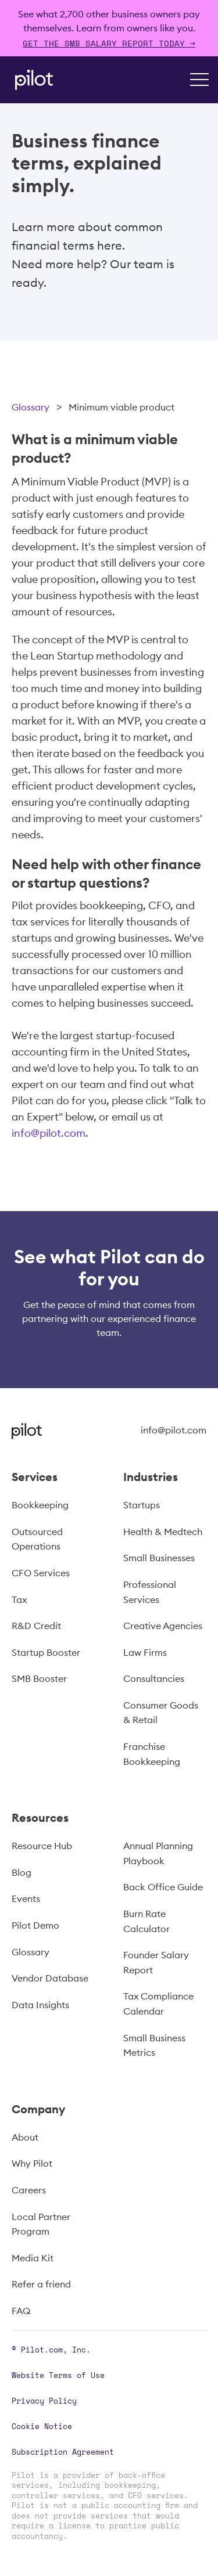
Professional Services (149, 1592)
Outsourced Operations (37, 1539)
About (25, 2137)
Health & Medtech (162, 1531)
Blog (21, 1872)
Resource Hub (42, 1845)
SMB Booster (39, 1678)
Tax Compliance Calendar (158, 2003)
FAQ (21, 2310)
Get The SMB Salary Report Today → (109, 43)
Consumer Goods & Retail (160, 1712)
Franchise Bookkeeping (151, 1754)
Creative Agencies (162, 1625)
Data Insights (40, 2005)
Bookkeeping (40, 1505)
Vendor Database (50, 1978)
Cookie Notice (42, 2426)
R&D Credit (36, 1625)
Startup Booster (46, 1652)
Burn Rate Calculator (146, 1921)
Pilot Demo (35, 1925)
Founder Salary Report (156, 1962)
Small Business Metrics (154, 2045)
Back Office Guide (163, 1887)
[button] (199, 79)
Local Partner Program (41, 2224)
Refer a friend (41, 2284)
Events (26, 1898)
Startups (141, 1505)
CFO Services (41, 1573)
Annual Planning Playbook (158, 1853)
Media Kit (32, 2258)
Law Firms (145, 1652)
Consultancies (153, 1678)
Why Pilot (32, 2163)
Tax (19, 1599)
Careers (29, 2190)
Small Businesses (159, 1557)
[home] (31, 80)
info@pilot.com (48, 1133)
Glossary (30, 407)
